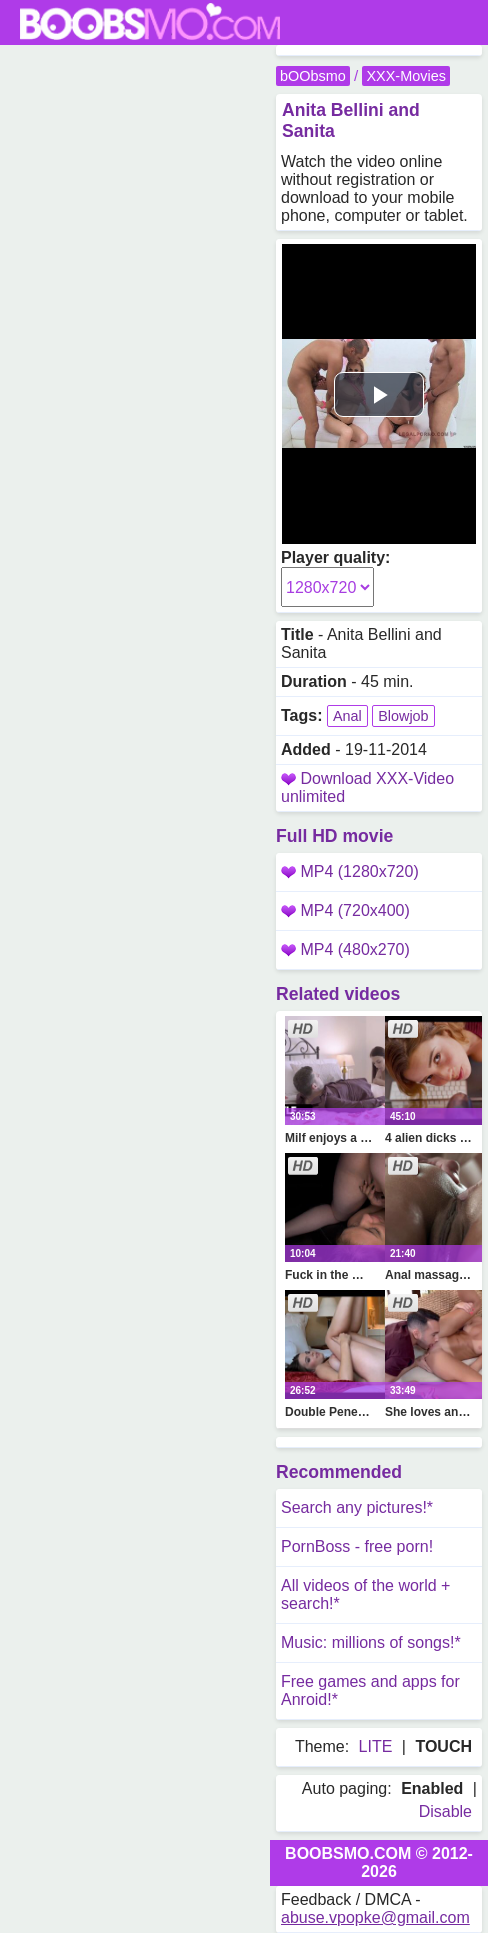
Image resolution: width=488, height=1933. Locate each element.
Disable (445, 1811)
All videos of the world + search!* (365, 1594)
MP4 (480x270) (345, 949)
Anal (347, 716)
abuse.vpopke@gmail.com (375, 1917)
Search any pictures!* (357, 1507)
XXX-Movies (405, 76)
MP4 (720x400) (345, 910)
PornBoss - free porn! (357, 1546)
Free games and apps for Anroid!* (370, 1690)
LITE (376, 1746)
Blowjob (403, 716)
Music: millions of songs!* (371, 1642)
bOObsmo (313, 76)
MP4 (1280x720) (350, 871)
